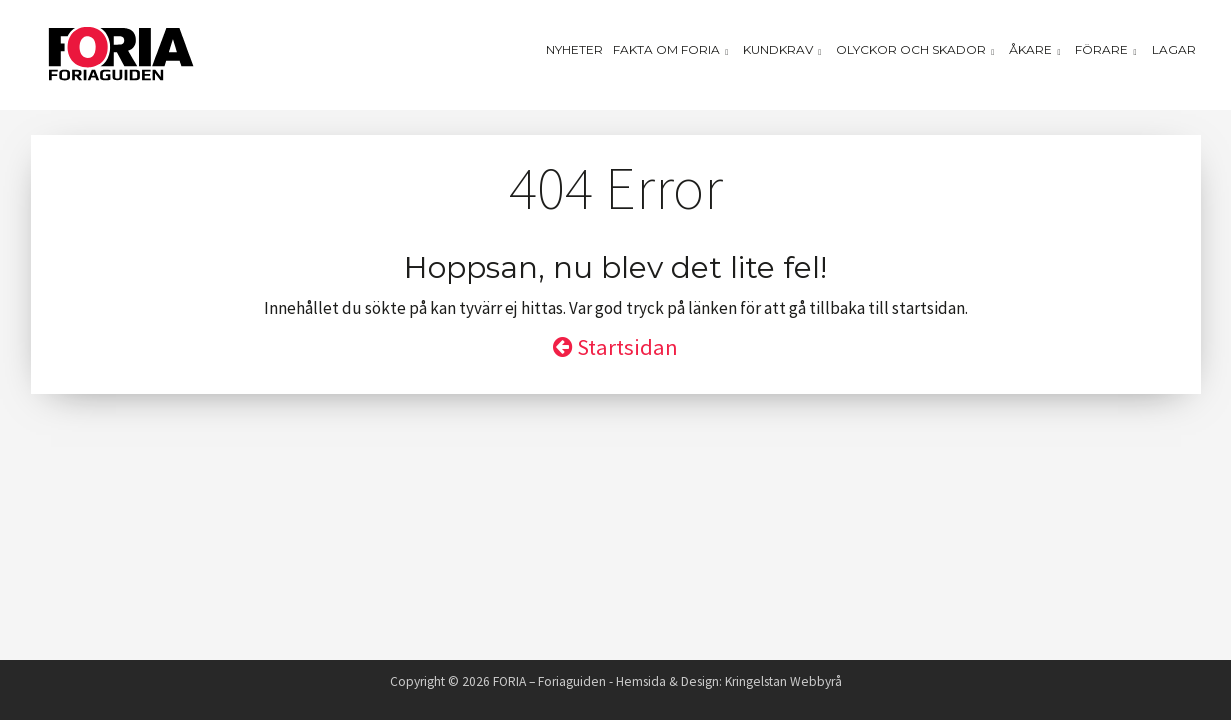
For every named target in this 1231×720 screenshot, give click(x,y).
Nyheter (574, 49)
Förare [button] (1108, 49)
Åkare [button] (1037, 49)
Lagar (1174, 49)
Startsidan (615, 347)
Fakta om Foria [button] (673, 49)
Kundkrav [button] (784, 49)
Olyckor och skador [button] (917, 49)
